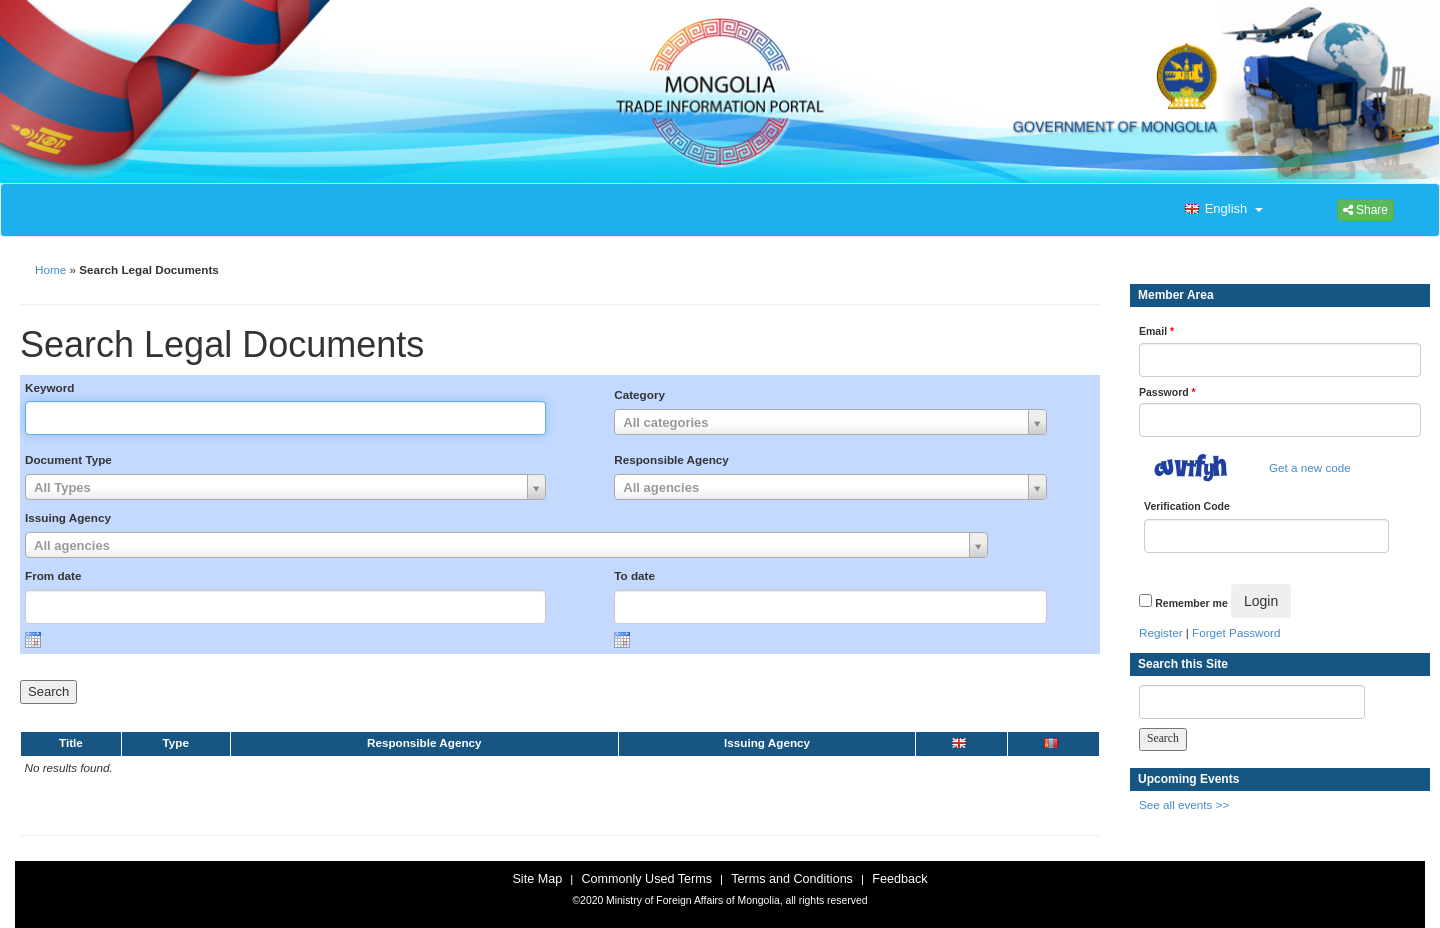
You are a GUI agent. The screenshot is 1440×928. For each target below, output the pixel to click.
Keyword (49, 387)
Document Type (68, 459)
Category (639, 394)
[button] (1222, 210)
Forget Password (1236, 632)
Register (1161, 632)
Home (50, 269)
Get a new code (1310, 467)
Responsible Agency (671, 459)
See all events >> (1184, 804)
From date (53, 575)
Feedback (899, 879)
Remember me (1191, 603)
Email (1156, 331)
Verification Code (1187, 506)
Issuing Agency (68, 517)
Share (1365, 210)
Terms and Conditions (792, 879)
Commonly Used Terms (646, 879)
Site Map (537, 879)
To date (634, 575)
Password (1167, 392)
